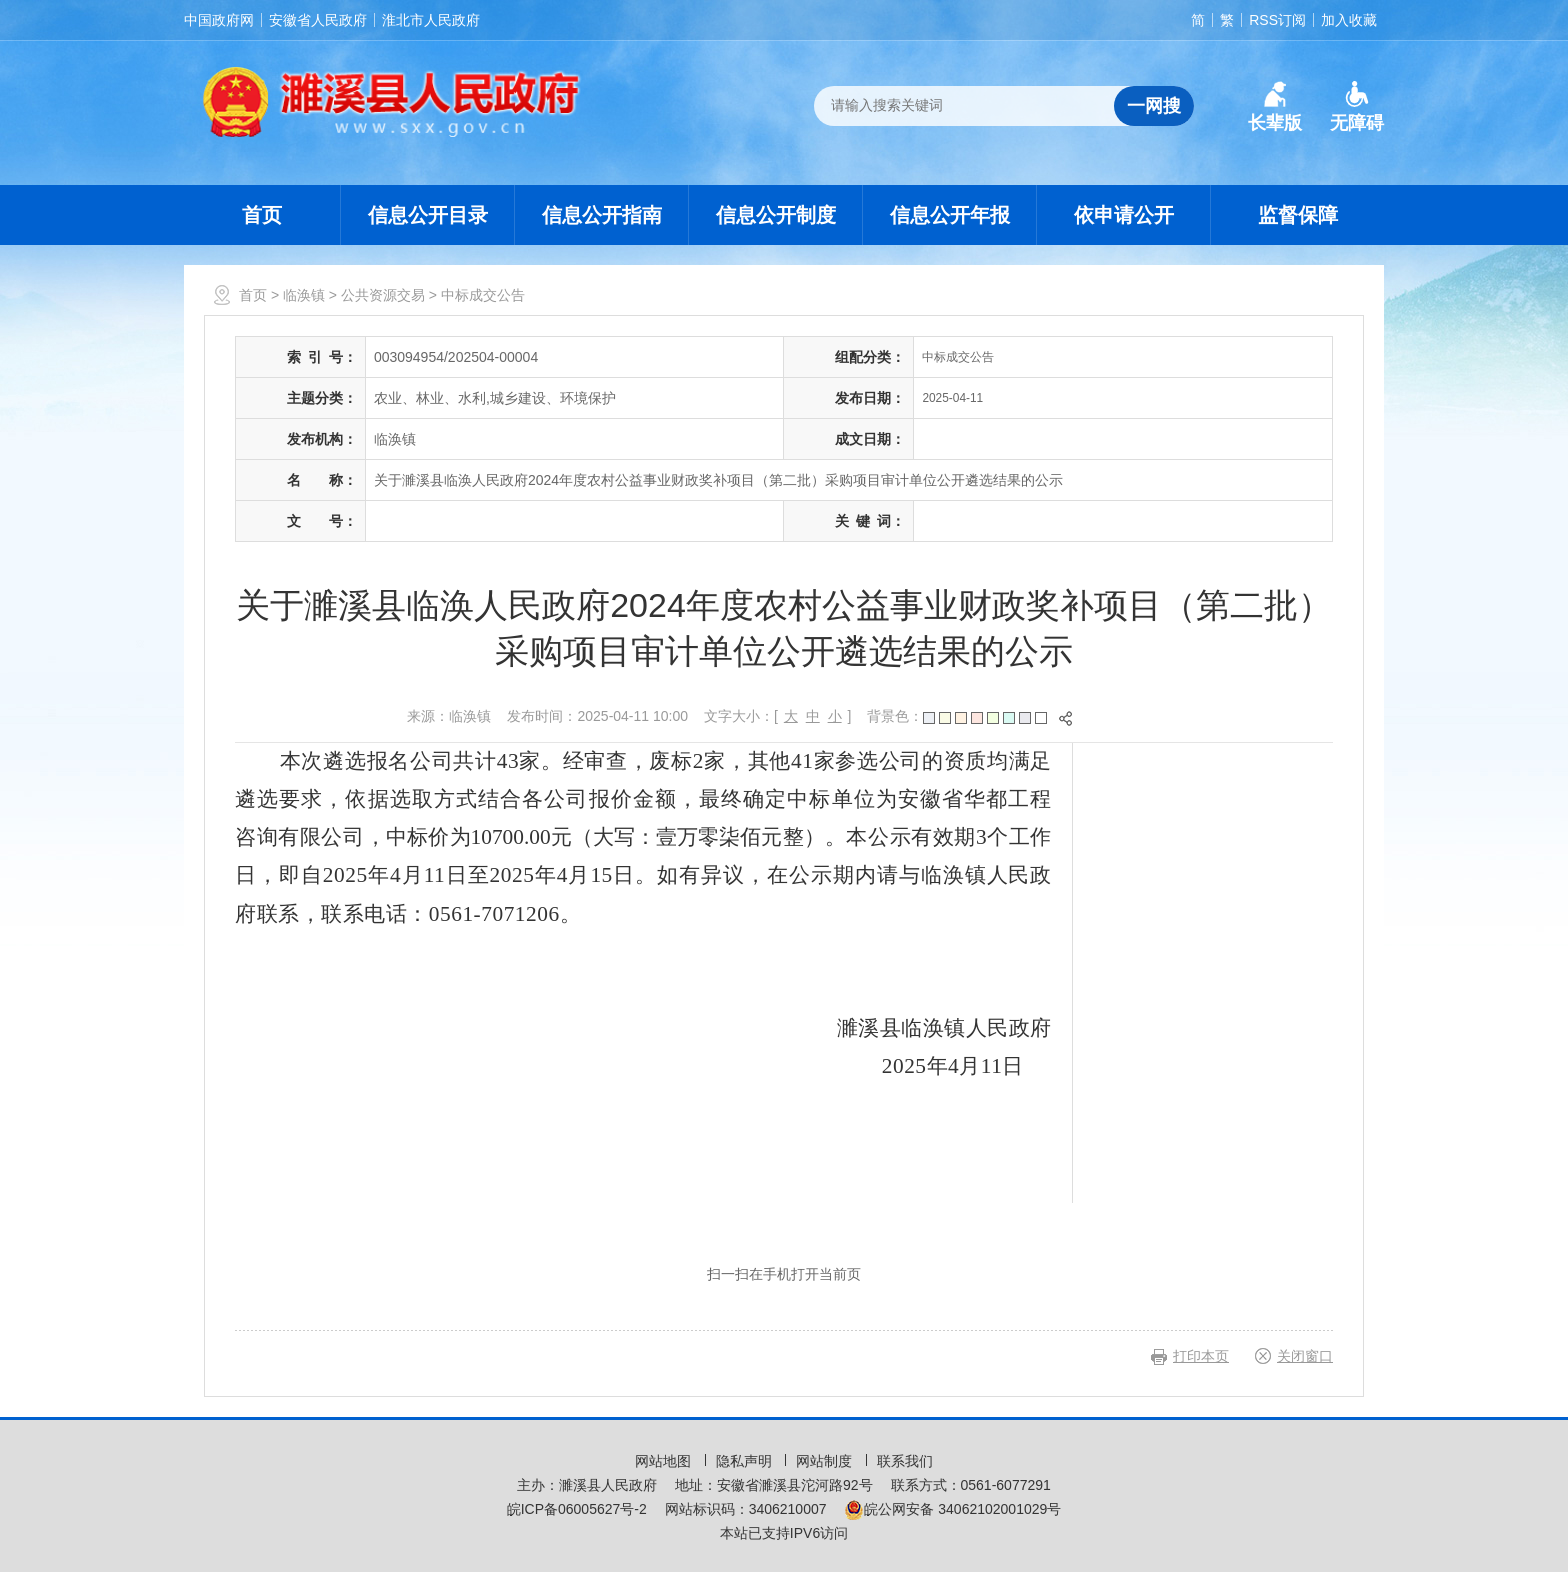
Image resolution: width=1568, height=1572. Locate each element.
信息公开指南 (602, 215)
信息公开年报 (950, 215)
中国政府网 (219, 20)
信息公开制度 (776, 215)
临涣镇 (304, 295)
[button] (1275, 107)
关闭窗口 (1305, 1356)
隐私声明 (746, 1461)
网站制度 (826, 1461)
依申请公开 (1124, 215)
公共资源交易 (383, 295)
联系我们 (905, 1461)
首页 (262, 215)
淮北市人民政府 (431, 20)
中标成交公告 (483, 295)
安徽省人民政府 (318, 20)
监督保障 (1298, 215)
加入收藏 (1349, 20)
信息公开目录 (428, 215)
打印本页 (1201, 1356)
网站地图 (665, 1461)
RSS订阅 (1277, 20)
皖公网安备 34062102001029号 (952, 1509)
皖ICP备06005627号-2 (577, 1509)
